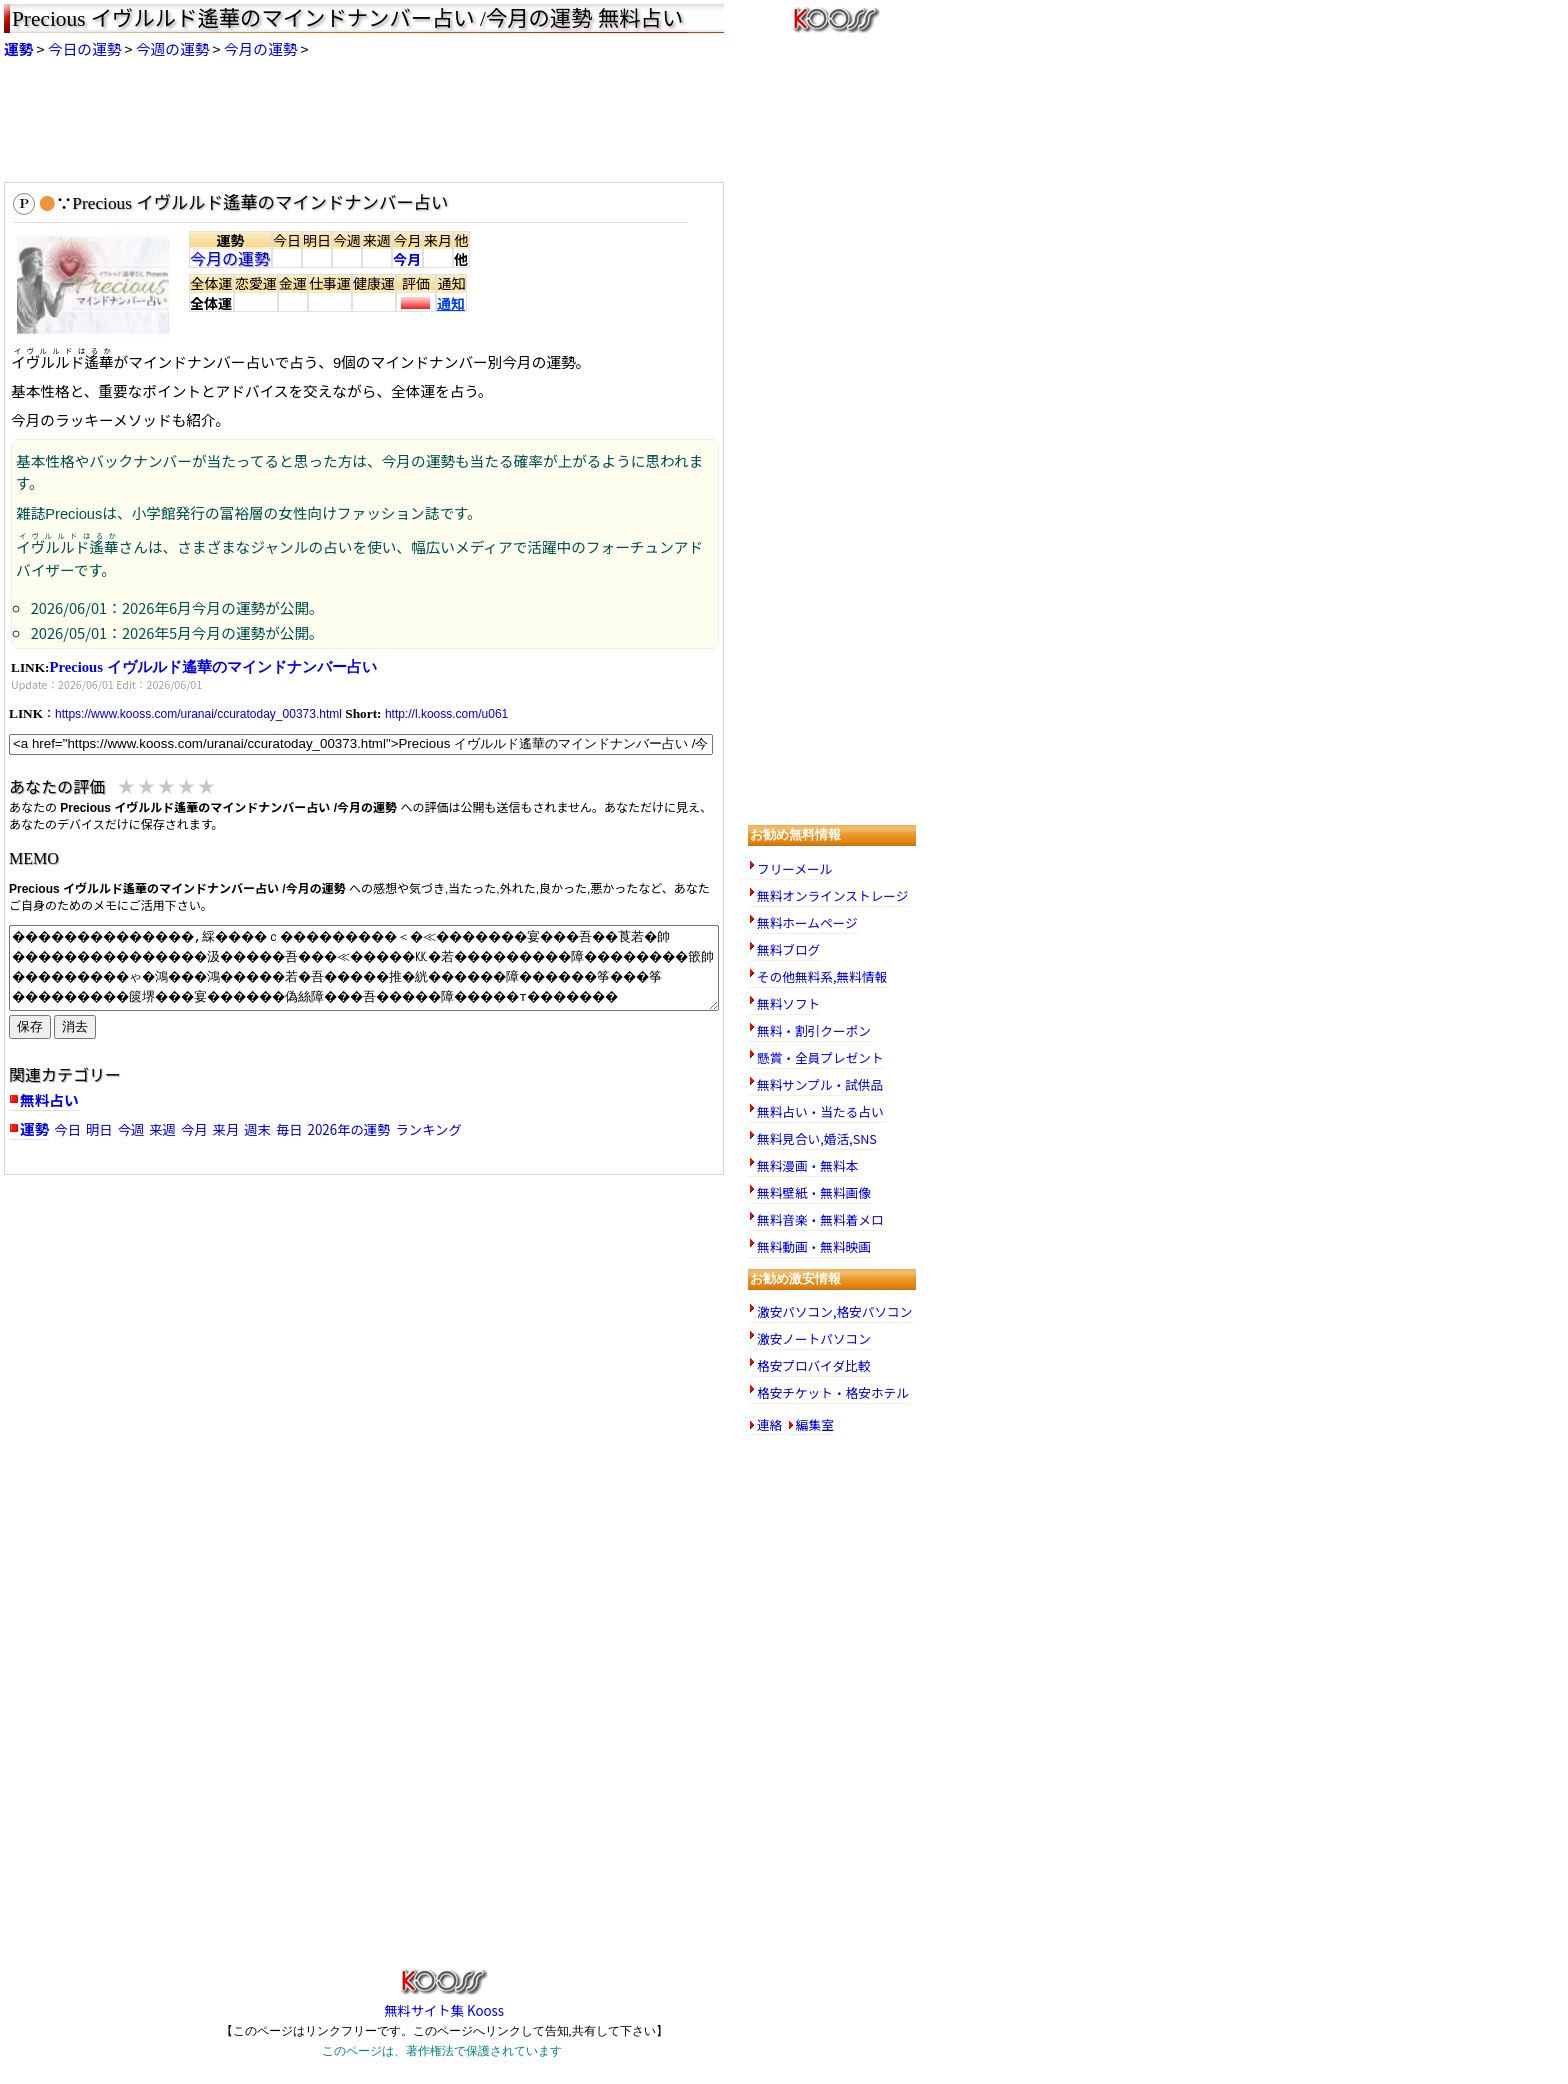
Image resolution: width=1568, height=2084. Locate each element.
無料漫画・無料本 (807, 1165)
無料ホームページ (807, 922)
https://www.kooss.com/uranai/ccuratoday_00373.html (198, 714)
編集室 (815, 1426)
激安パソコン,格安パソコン (834, 1311)
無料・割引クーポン (814, 1030)
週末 (257, 1129)
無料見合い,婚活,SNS (817, 1138)
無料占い (49, 1099)
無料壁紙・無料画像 (814, 1192)
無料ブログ (788, 949)
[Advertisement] (464, 120)
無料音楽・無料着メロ (820, 1219)
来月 (226, 1129)
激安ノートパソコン (814, 1338)
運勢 (18, 48)
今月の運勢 (260, 48)
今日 (67, 1129)
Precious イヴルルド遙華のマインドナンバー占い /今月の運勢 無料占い (347, 19)
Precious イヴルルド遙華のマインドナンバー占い (213, 667)
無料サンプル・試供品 (820, 1084)
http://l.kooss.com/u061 (446, 714)
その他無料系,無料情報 (822, 976)
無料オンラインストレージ (832, 895)
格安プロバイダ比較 (813, 1365)
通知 (451, 303)
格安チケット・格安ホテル (833, 1392)
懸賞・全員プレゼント (820, 1057)
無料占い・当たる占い (820, 1111)
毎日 (289, 1129)
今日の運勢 (84, 48)
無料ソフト (788, 1003)
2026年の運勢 (349, 1129)
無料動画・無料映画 (814, 1246)
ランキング (428, 1129)
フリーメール (794, 868)
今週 (131, 1129)
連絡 (769, 1426)
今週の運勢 (172, 48)
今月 (407, 259)
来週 (162, 1129)
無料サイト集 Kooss (444, 2001)
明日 (99, 1129)
